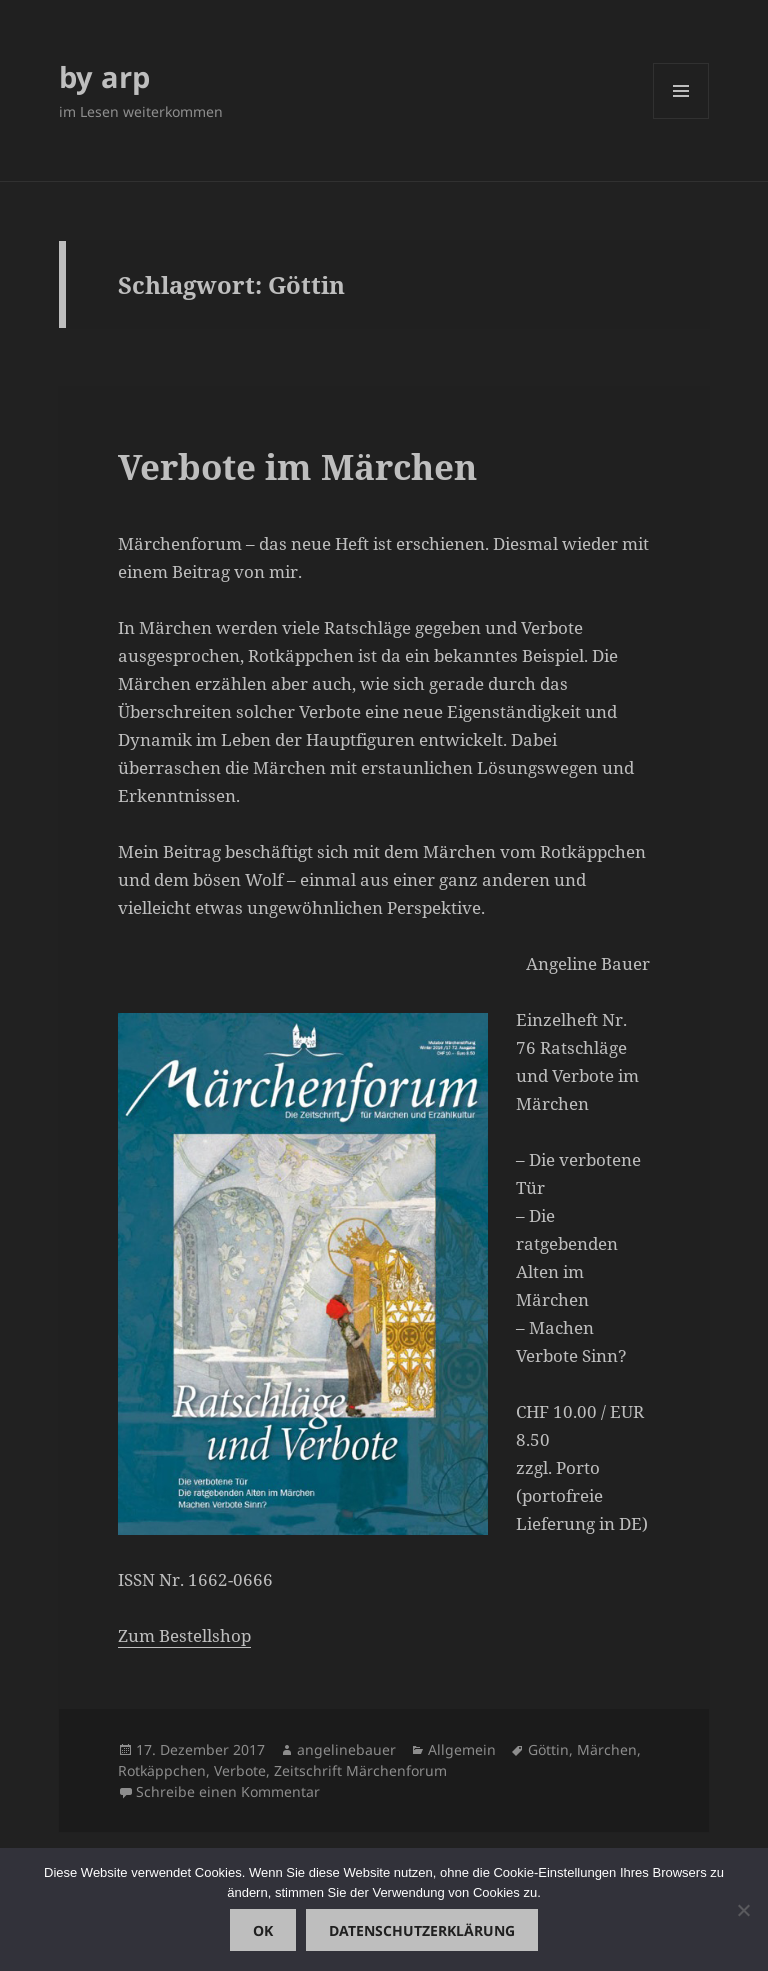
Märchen (607, 1749)
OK (263, 1930)
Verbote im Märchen (297, 466)
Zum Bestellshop (184, 1635)
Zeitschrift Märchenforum (360, 1770)
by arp (104, 76)
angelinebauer (346, 1749)
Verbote (240, 1770)
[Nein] (743, 1910)
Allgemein (462, 1749)
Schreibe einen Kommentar (228, 1791)
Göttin (548, 1749)
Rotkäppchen (162, 1770)
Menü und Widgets (681, 118)
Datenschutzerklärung (422, 1930)
